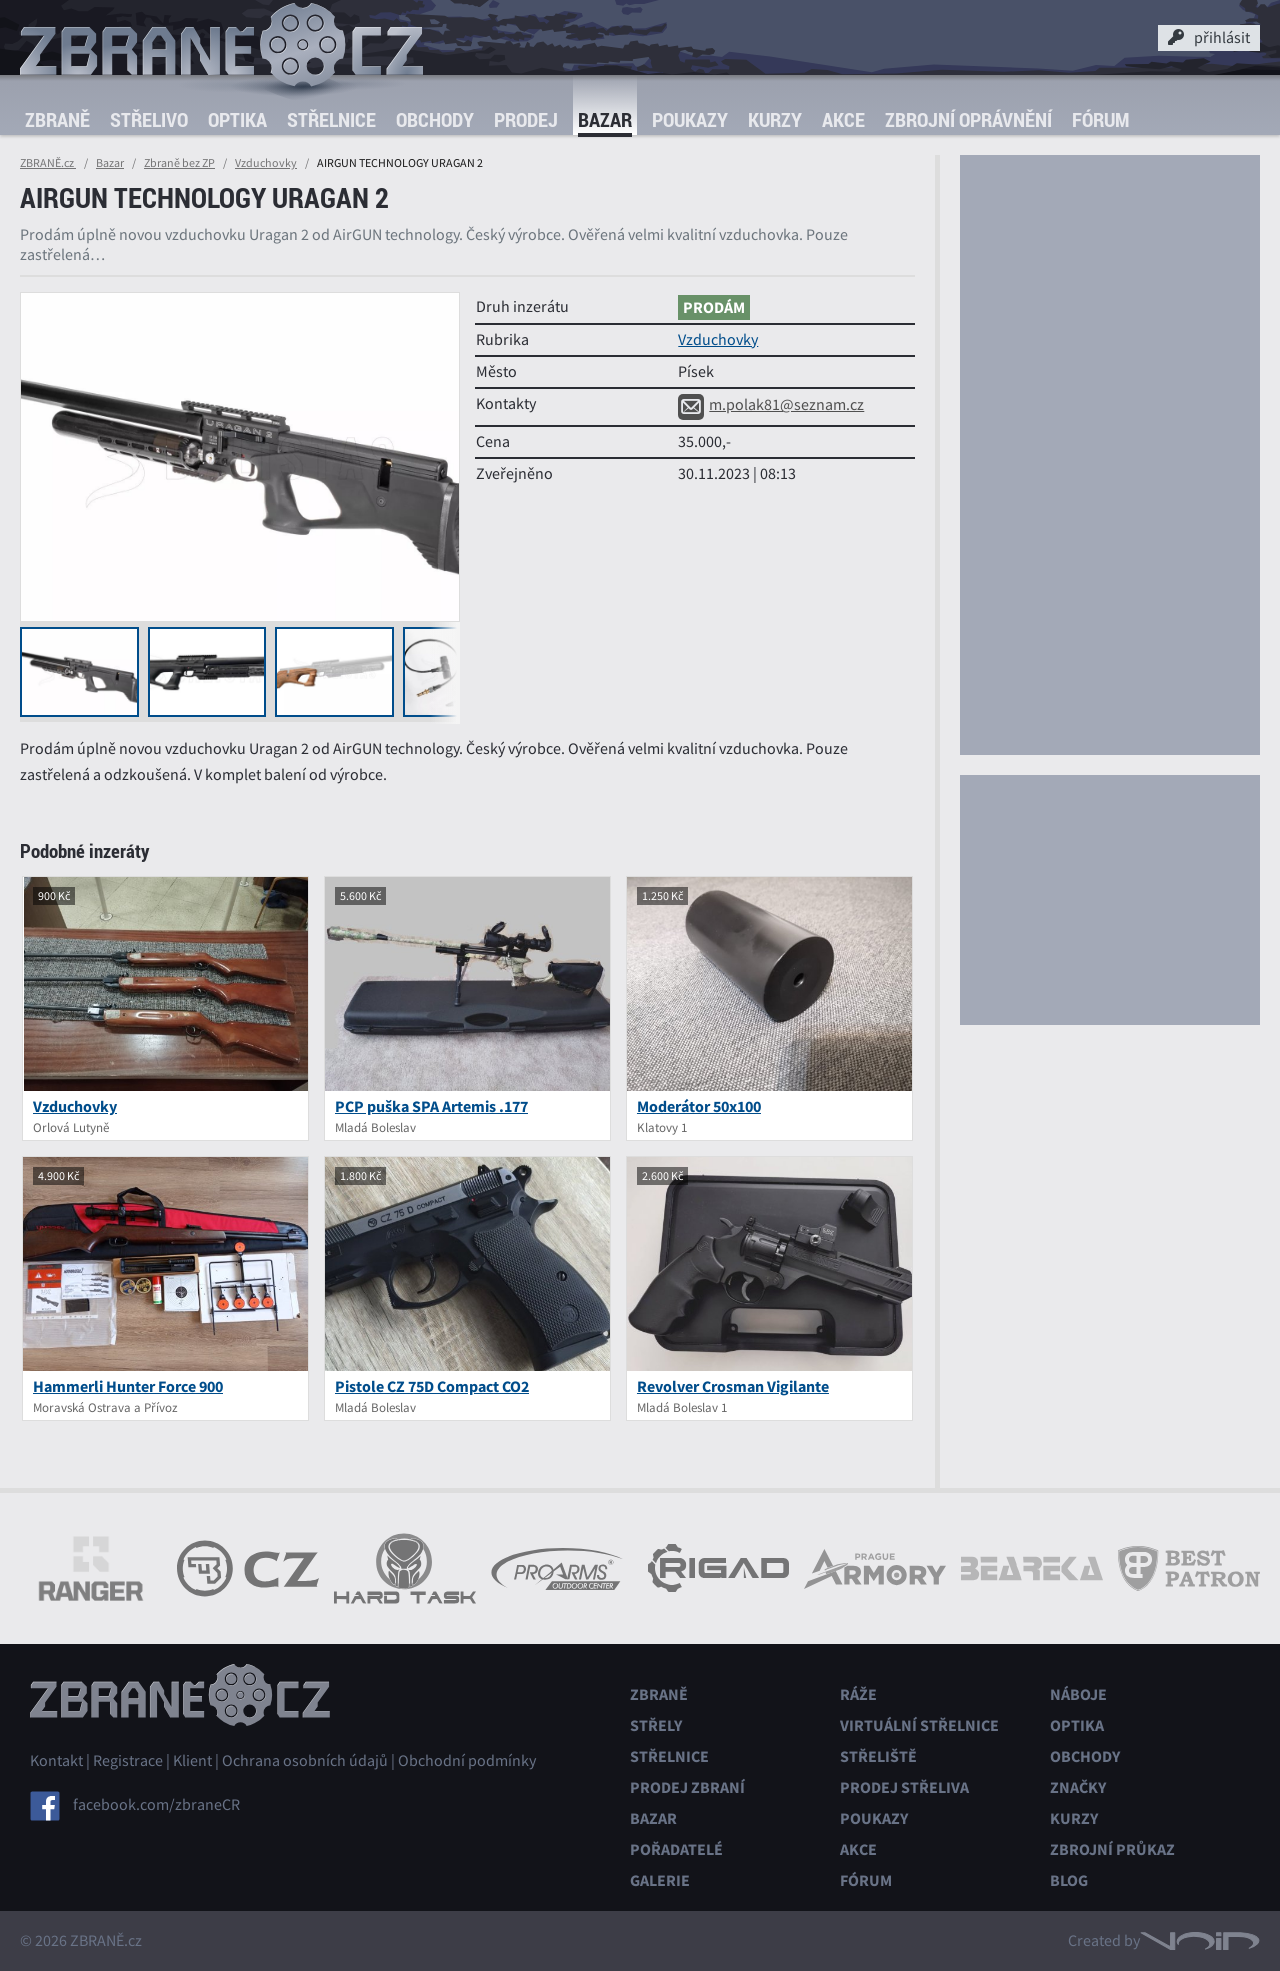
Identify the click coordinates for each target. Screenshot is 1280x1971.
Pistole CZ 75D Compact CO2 (432, 1386)
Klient (192, 1761)
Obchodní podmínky (467, 1761)
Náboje (1078, 1694)
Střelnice (331, 119)
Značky (1078, 1787)
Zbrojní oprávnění (968, 119)
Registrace (128, 1761)
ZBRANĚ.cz (48, 163)
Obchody (435, 119)
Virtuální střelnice (919, 1725)
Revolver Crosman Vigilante (733, 1386)
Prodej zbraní (687, 1787)
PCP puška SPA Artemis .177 (431, 1106)
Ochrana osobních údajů (305, 1761)
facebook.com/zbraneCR (156, 1805)
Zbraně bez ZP (179, 163)
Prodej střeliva (904, 1787)
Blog (1069, 1880)
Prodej (526, 119)
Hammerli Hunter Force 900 (128, 1386)
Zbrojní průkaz (1112, 1849)
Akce (843, 119)
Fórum (1100, 119)
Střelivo (149, 119)
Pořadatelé (676, 1849)
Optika (237, 119)
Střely (656, 1725)
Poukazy (690, 119)
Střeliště (878, 1756)
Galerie (660, 1880)
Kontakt (56, 1761)
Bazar (605, 119)
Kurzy (775, 119)
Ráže (858, 1694)
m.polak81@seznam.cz (771, 405)
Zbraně (57, 119)
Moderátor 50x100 (699, 1106)
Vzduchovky (266, 163)
